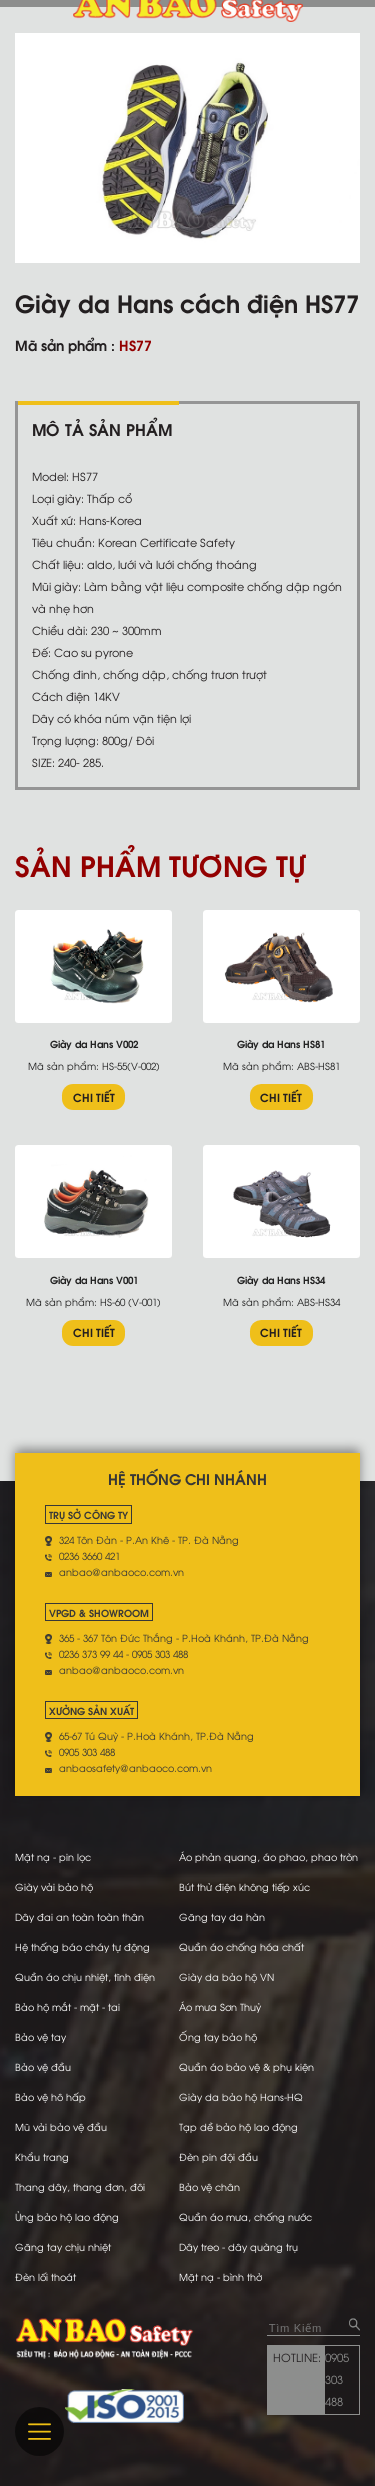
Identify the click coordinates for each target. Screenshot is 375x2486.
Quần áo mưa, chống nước (245, 2216)
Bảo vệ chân (209, 2186)
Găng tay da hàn (222, 1916)
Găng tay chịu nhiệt (63, 2246)
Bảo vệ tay (40, 2036)
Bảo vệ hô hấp (50, 2096)
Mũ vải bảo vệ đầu (61, 2126)
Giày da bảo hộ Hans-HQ (241, 2096)
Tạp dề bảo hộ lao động (238, 2126)
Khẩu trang (42, 2156)
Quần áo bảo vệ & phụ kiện (246, 2066)
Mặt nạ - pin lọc (53, 1856)
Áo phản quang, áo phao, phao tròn (268, 1856)
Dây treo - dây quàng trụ (238, 2246)
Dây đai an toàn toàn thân (79, 1916)
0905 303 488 (337, 2379)
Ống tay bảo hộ (218, 2036)
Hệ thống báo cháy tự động (82, 1946)
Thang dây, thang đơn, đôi (80, 2186)
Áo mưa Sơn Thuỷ (220, 2006)
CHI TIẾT (94, 1097)
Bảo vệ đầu (43, 2066)
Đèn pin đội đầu (218, 2156)
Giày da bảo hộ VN (226, 1976)
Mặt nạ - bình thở (220, 2276)
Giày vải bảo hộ (54, 1886)
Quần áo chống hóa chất (241, 1946)
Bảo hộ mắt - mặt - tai (67, 2006)
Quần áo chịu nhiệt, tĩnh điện (85, 1976)
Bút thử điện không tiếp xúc (244, 1886)
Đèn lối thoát (45, 2276)
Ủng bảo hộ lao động (67, 2216)
